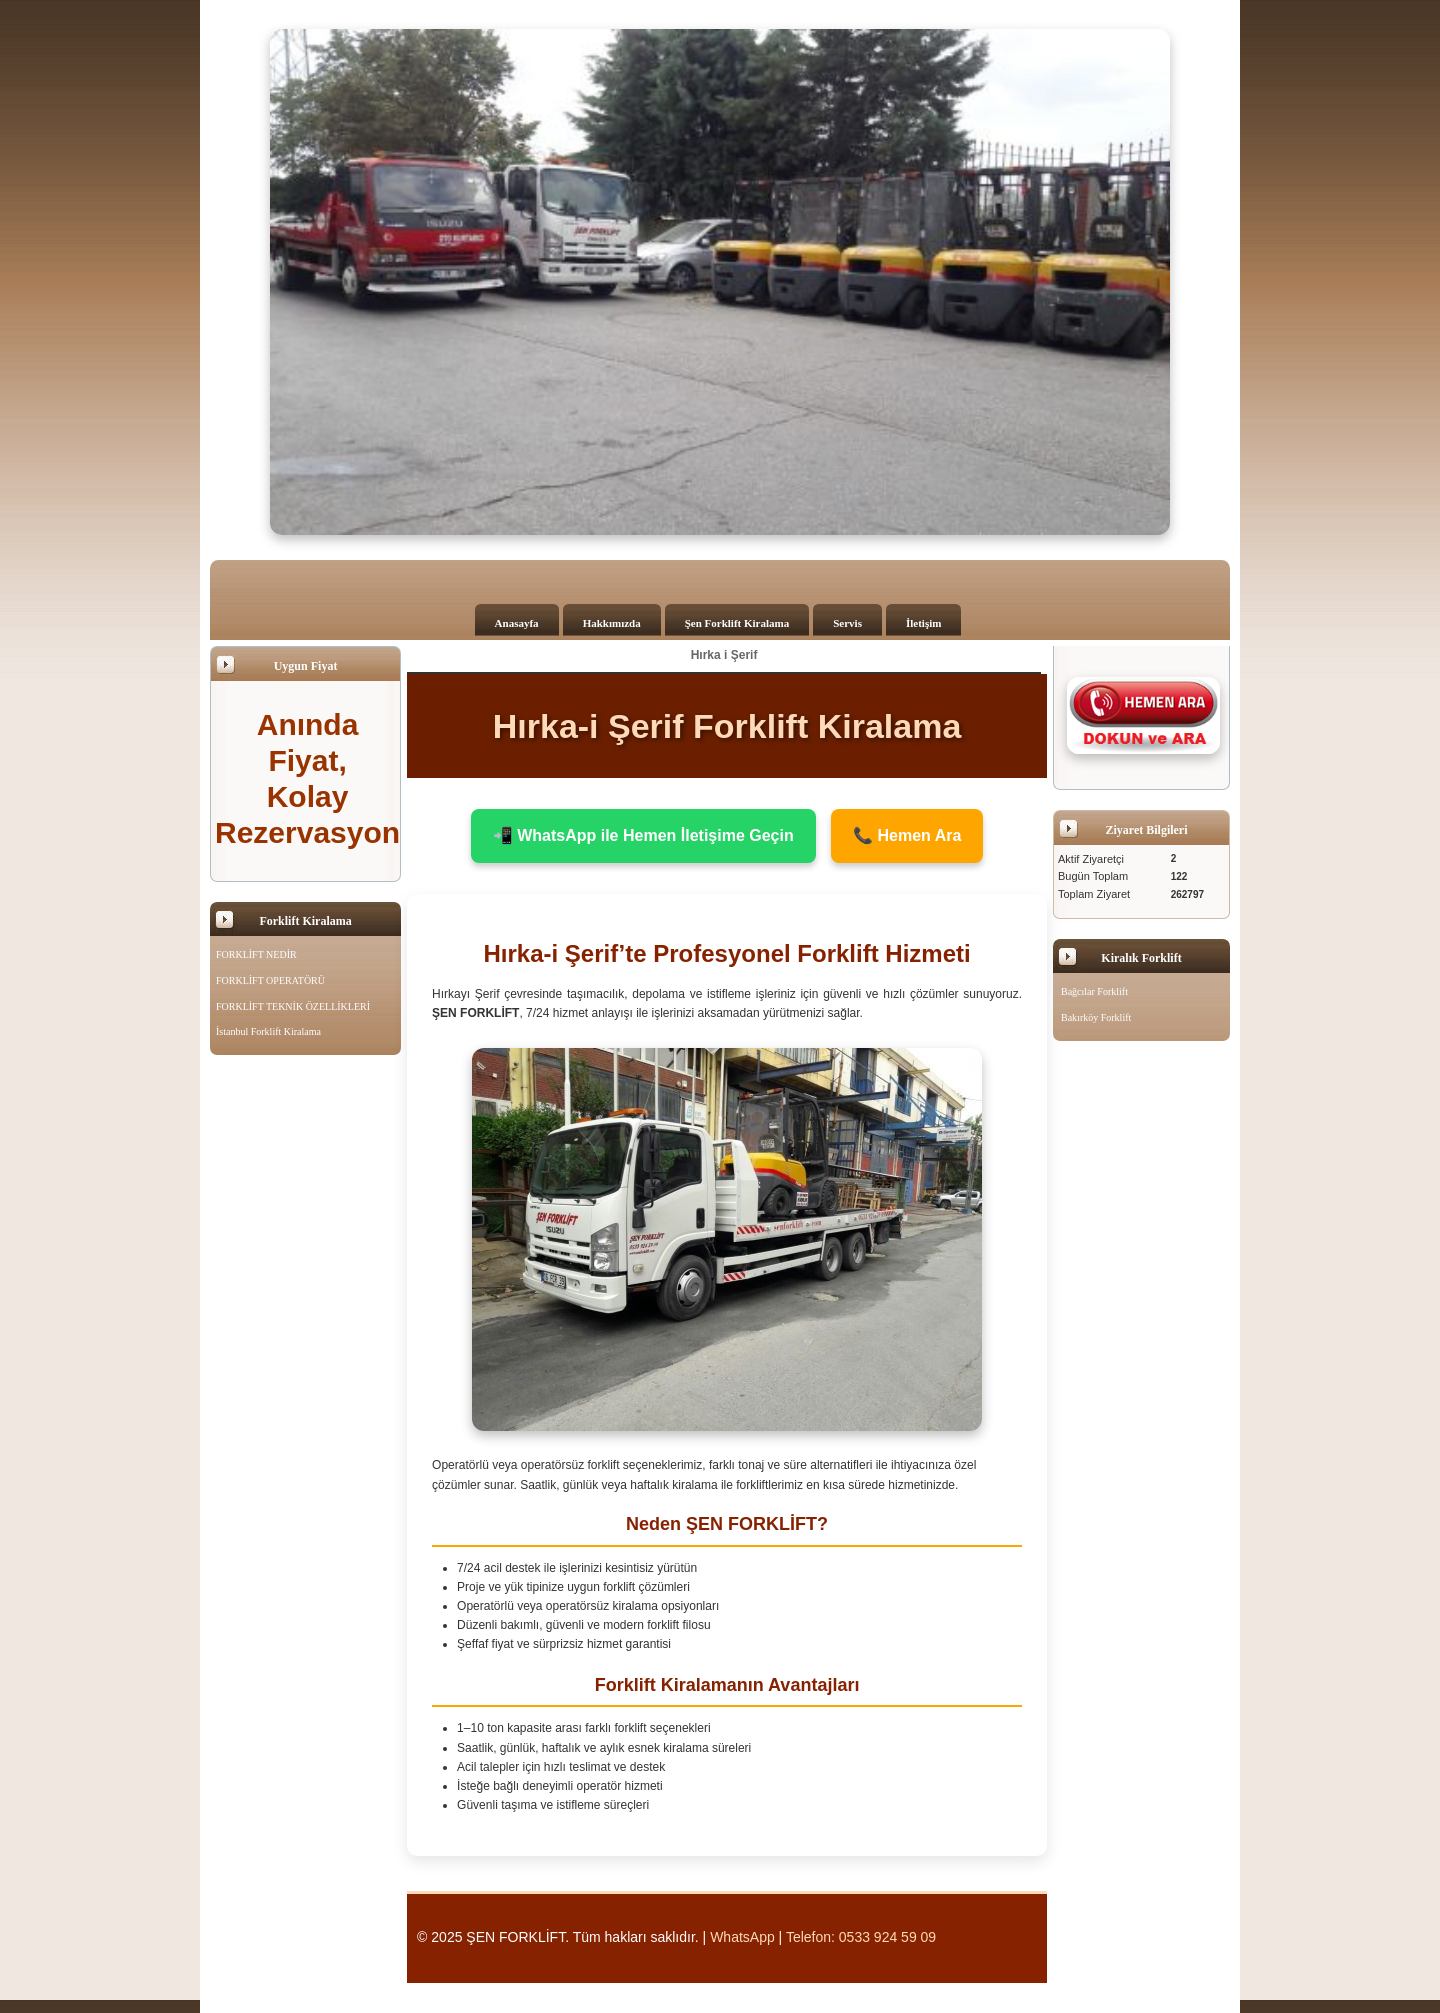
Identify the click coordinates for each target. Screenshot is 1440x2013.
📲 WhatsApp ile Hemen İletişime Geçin (643, 835)
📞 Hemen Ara (907, 835)
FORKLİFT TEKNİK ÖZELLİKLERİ (293, 1006)
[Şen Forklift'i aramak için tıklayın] (1143, 715)
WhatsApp (742, 1937)
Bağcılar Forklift (1094, 991)
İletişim (923, 623)
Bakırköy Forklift (1096, 1017)
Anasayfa (517, 623)
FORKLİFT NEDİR (256, 954)
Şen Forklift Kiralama (737, 623)
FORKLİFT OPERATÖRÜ (270, 980)
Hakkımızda (612, 623)
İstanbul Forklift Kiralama (268, 1031)
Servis (847, 623)
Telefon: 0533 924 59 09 (861, 1937)
